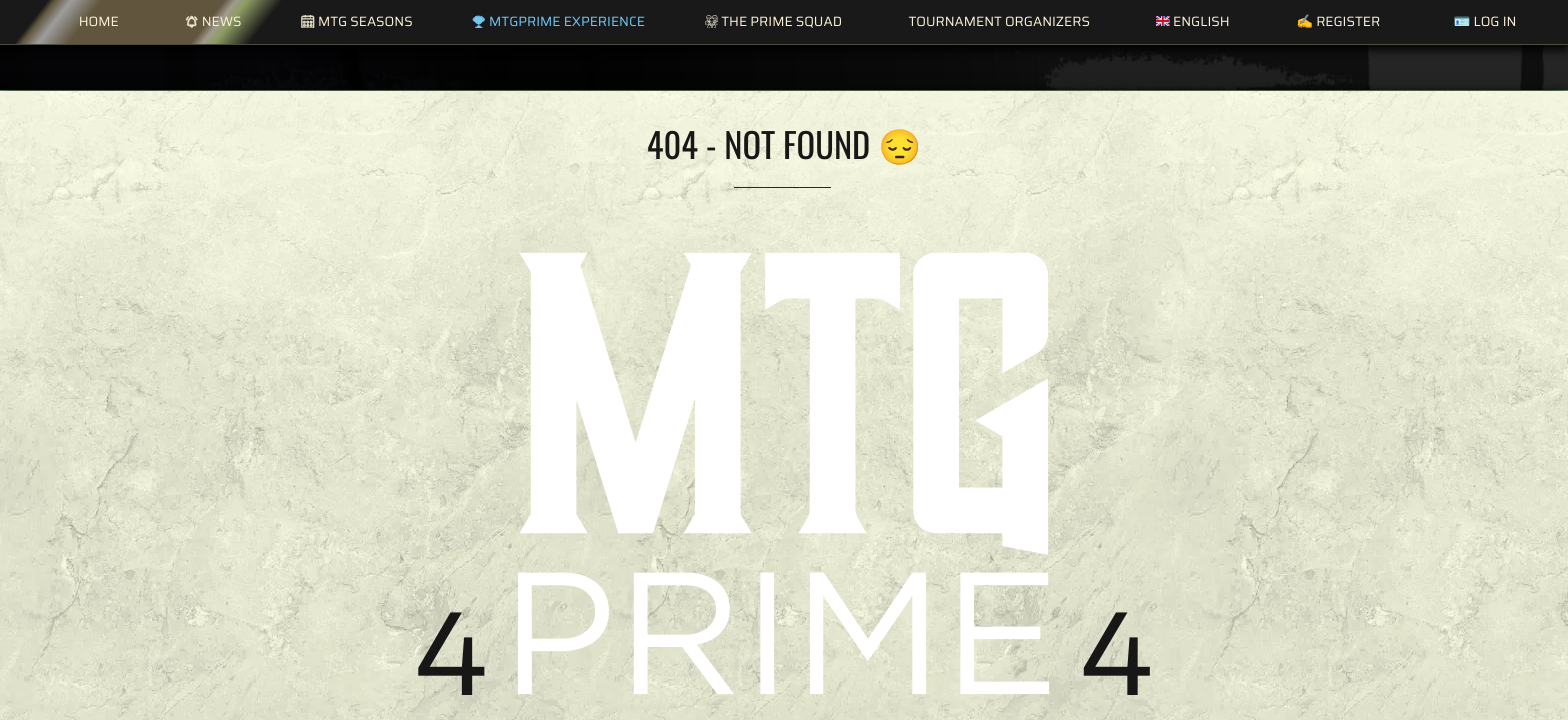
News (213, 21)
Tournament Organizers (998, 21)
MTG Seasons (356, 21)
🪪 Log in (1484, 21)
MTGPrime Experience (558, 21)
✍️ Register (1338, 21)
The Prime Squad (773, 21)
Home (99, 21)
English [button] (1192, 21)
